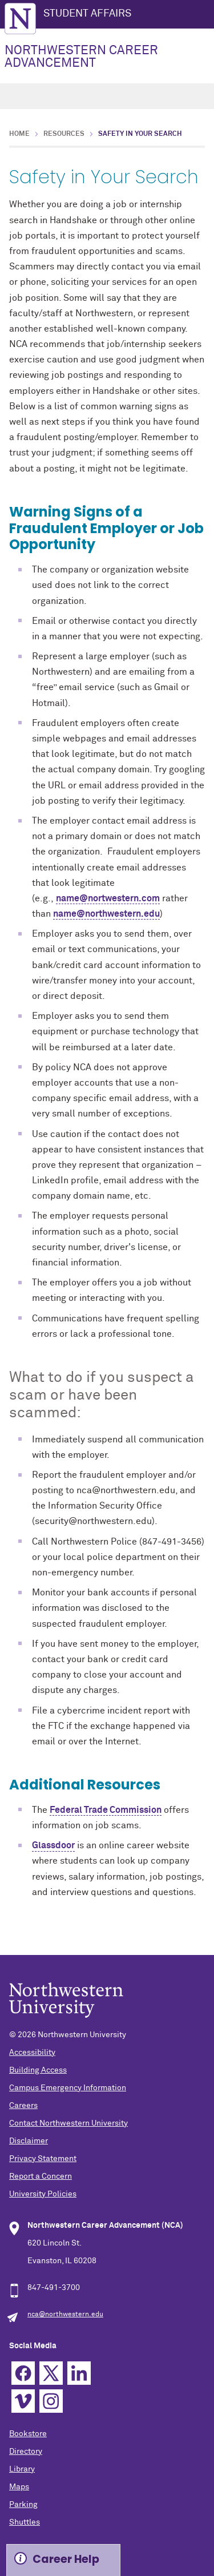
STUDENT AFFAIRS (87, 14)
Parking (23, 2505)
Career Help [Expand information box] (66, 2559)
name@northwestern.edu (106, 913)
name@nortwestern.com (108, 898)
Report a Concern (40, 2176)
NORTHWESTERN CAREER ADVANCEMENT (81, 57)
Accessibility (32, 2053)
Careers (23, 2106)
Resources (63, 134)
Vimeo (23, 2401)
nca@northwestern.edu (65, 2314)
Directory (25, 2452)
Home (19, 134)
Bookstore (28, 2434)
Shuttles (24, 2522)
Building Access (38, 2070)
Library (22, 2469)
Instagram (51, 2401)
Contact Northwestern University (68, 2123)
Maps (19, 2487)
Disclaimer (28, 2141)
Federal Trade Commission (105, 1810)
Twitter (51, 2373)
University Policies (42, 2194)
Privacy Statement (42, 2159)
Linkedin (79, 2373)
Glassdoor (53, 1845)
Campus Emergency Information (67, 2088)
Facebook (23, 2373)
